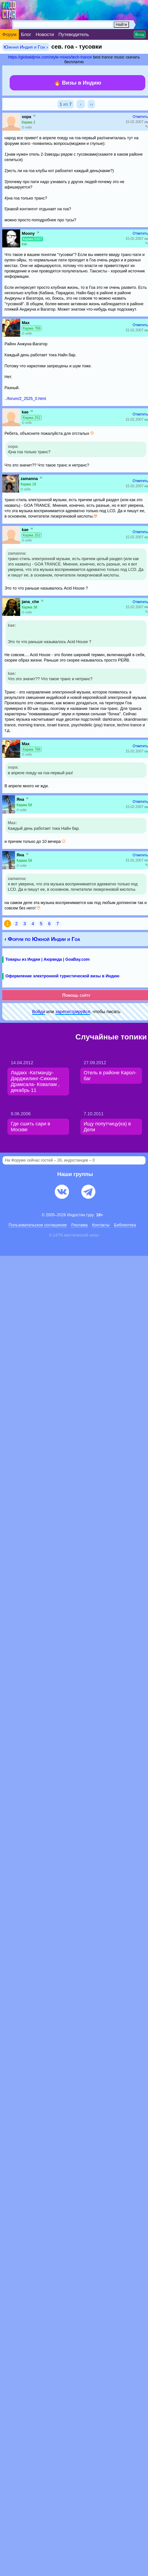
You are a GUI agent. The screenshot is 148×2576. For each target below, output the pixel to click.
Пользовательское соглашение (38, 1225)
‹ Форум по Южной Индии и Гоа (42, 939)
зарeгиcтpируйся (72, 1011)
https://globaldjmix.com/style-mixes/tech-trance (50, 57)
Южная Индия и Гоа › (26, 46)
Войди (38, 1011)
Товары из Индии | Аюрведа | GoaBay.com (47, 959)
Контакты (101, 1225)
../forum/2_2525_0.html (25, 398)
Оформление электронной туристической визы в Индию (62, 976)
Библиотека (125, 1225)
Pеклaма (79, 1225)
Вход (139, 34)
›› (91, 104)
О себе (27, 127)
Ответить (140, 117)
